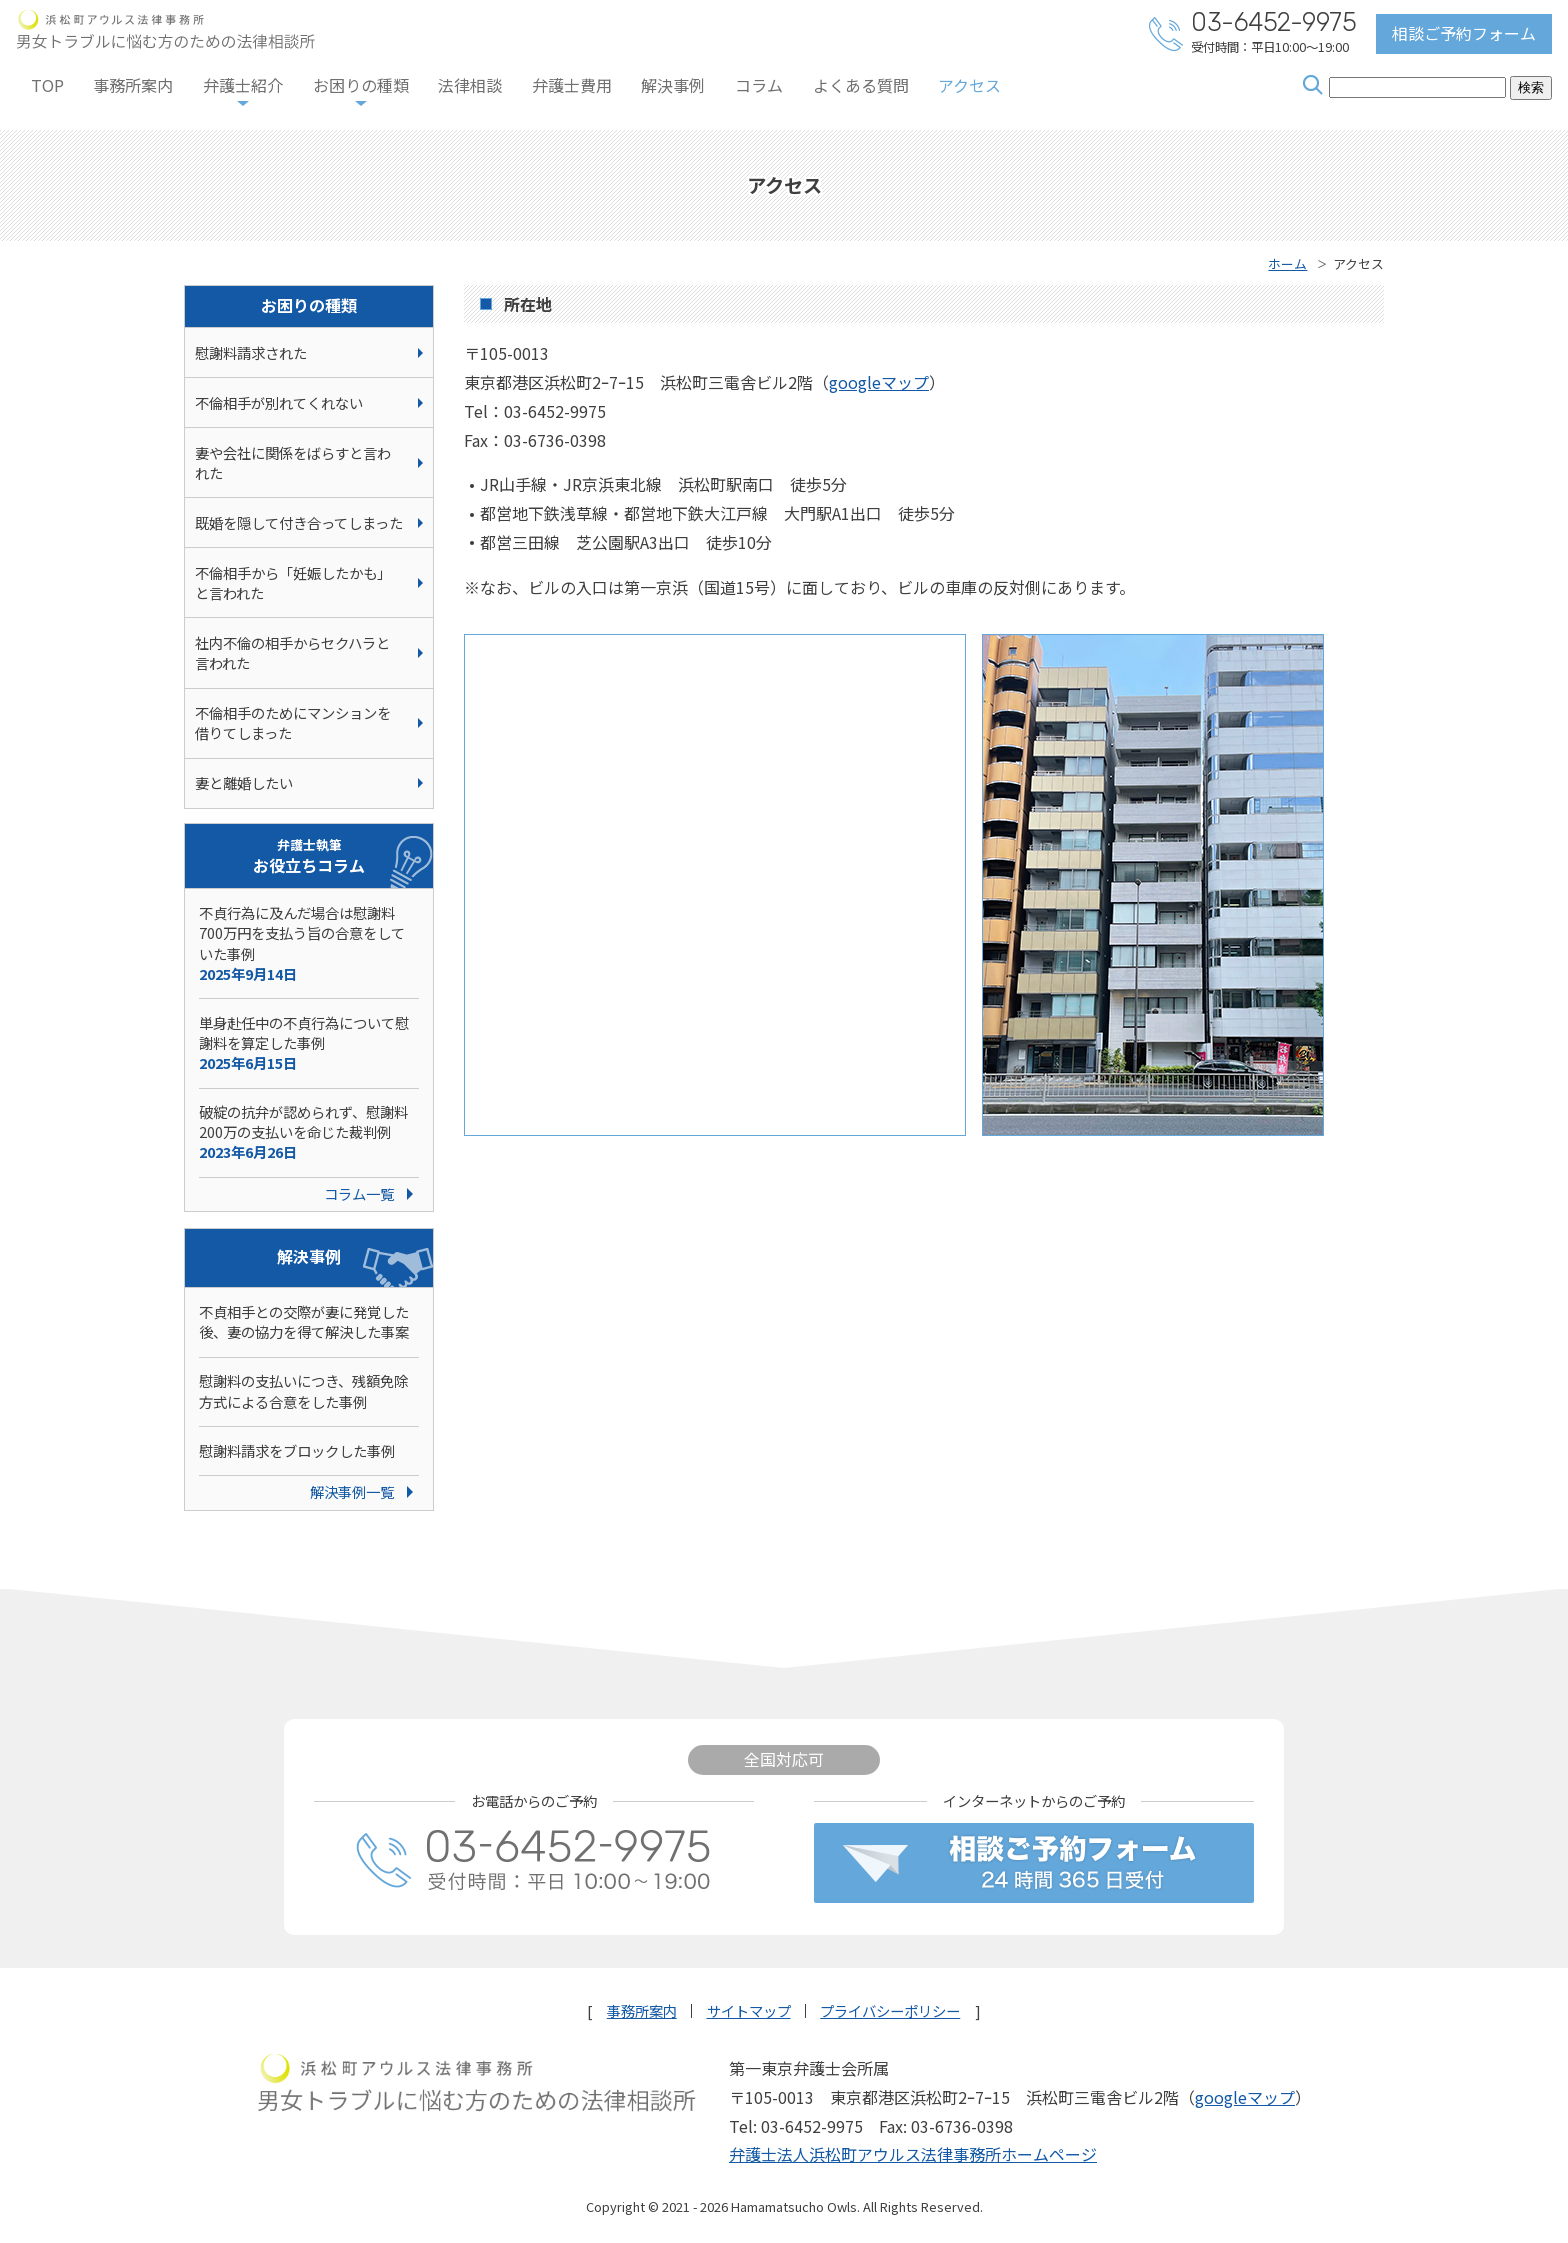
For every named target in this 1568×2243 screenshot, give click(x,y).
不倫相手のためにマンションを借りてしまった (293, 722)
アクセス (969, 85)
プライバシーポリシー (890, 2011)
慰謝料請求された (251, 352)
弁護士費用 (572, 85)
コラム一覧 (359, 1193)
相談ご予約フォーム (1464, 33)
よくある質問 (861, 85)
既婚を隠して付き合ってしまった (299, 522)
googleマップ (879, 382)
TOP (47, 85)
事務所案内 (133, 85)
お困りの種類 (361, 85)
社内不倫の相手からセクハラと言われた (292, 652)
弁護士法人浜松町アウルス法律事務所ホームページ (913, 2154)
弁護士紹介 (243, 85)
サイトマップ (749, 2011)
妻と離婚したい (244, 782)
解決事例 (673, 85)
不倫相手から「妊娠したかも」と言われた (293, 582)
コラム (759, 85)
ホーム (1287, 263)
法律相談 (470, 85)
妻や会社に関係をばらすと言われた (293, 462)
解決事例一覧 (352, 1491)
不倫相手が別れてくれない (279, 402)
